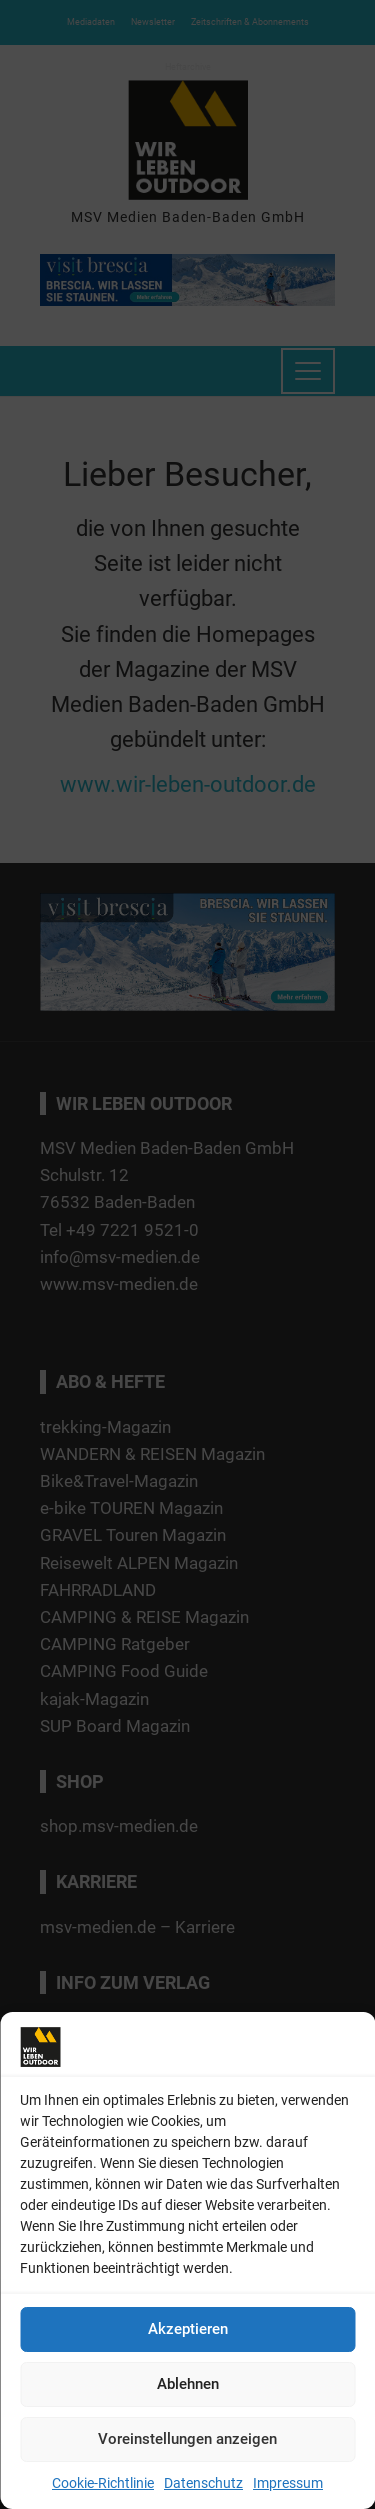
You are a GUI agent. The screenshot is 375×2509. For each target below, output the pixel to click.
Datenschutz (203, 2483)
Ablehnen (188, 2384)
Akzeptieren (188, 2329)
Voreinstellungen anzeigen (187, 2439)
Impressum (288, 2483)
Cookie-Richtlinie (103, 2483)
